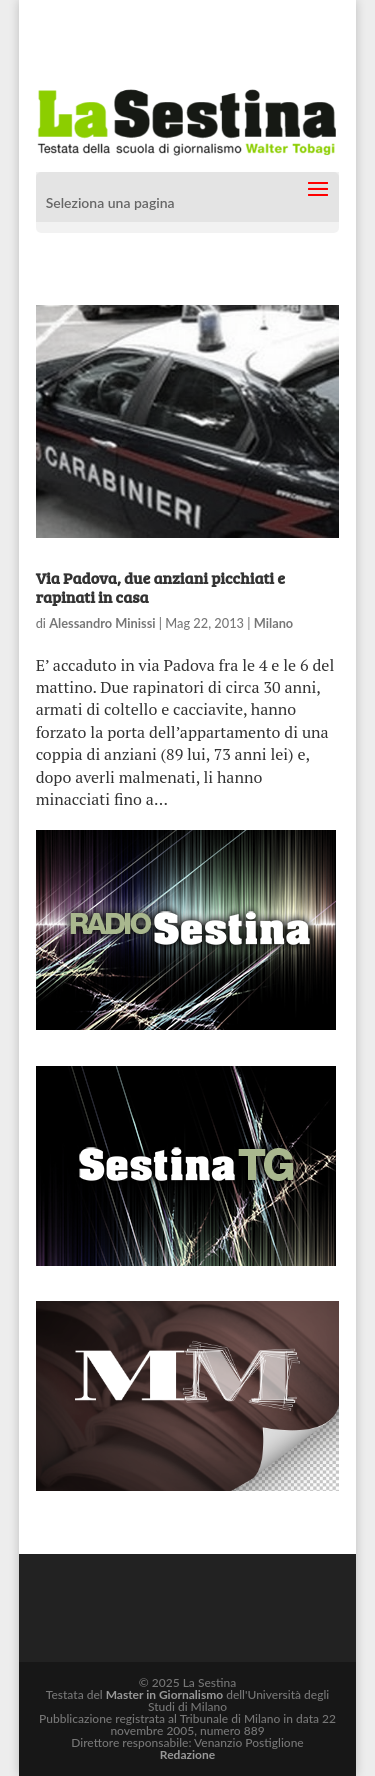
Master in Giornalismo (164, 1694)
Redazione (187, 1754)
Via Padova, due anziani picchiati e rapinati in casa (160, 587)
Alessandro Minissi (102, 623)
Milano (274, 623)
